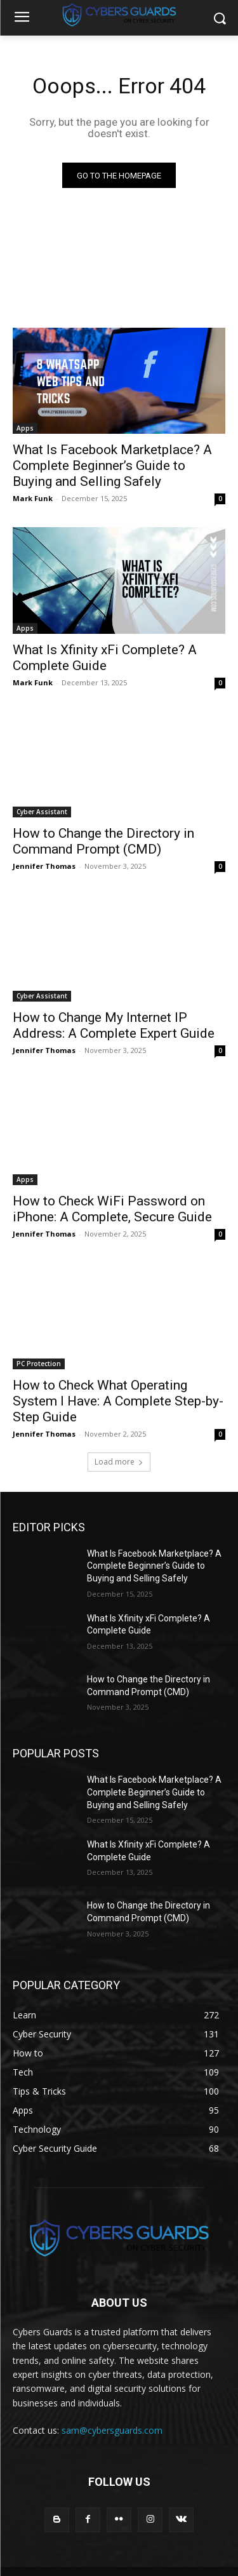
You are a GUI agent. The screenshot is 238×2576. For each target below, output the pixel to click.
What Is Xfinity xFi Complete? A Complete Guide (105, 657)
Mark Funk (33, 498)
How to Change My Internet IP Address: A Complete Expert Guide (114, 1025)
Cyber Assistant (42, 811)
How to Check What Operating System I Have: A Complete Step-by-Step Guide (118, 1401)
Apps (25, 428)
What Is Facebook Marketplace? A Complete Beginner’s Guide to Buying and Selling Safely (112, 465)
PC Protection (39, 1363)
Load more (119, 1461)
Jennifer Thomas (44, 866)
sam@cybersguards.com (112, 2430)
